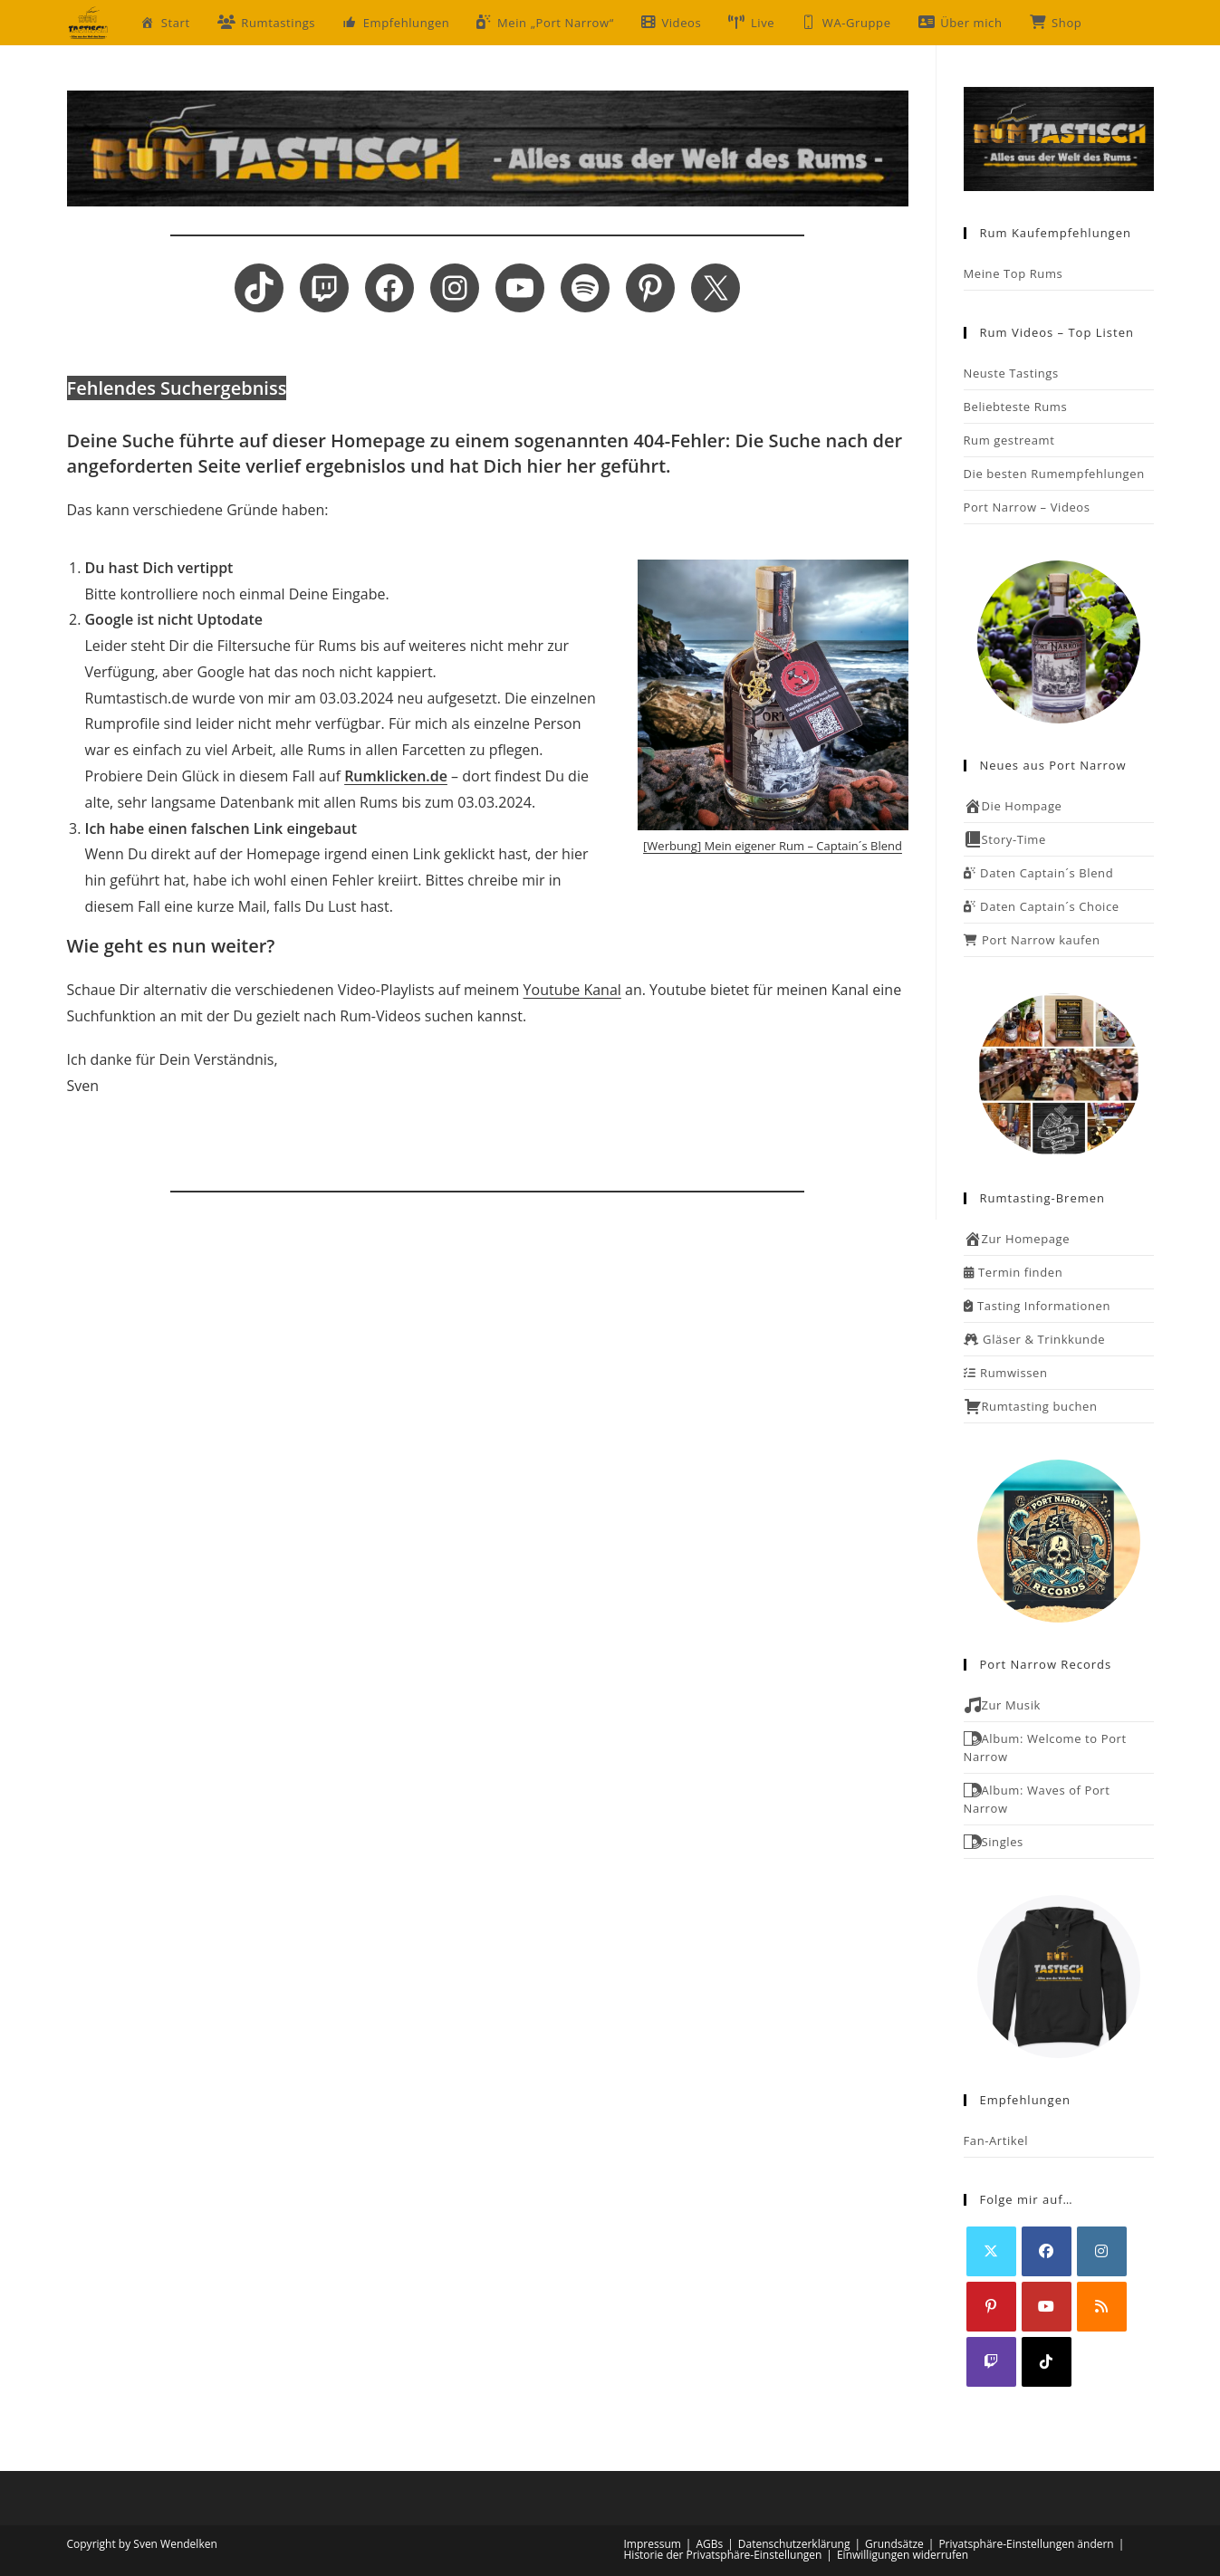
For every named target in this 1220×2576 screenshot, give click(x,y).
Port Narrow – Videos (1027, 507)
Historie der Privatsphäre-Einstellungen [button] (723, 2554)
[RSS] (1102, 2307)
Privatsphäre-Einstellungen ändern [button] (1025, 2544)
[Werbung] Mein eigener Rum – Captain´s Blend (772, 846)
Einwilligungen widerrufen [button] (902, 2554)
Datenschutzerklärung (794, 2544)
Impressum (652, 2544)
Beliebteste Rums (1016, 406)
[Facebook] (1046, 2251)
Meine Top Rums (1013, 273)
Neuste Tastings (1011, 373)
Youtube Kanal (572, 990)
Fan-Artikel (996, 2140)
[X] (991, 2251)
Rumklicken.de (395, 776)
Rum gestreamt (1009, 440)
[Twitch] (991, 2362)
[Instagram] (1102, 2251)
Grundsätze (894, 2544)
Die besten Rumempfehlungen (1054, 473)
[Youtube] (1046, 2307)
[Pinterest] (991, 2307)
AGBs (709, 2544)
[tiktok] (1046, 2362)
